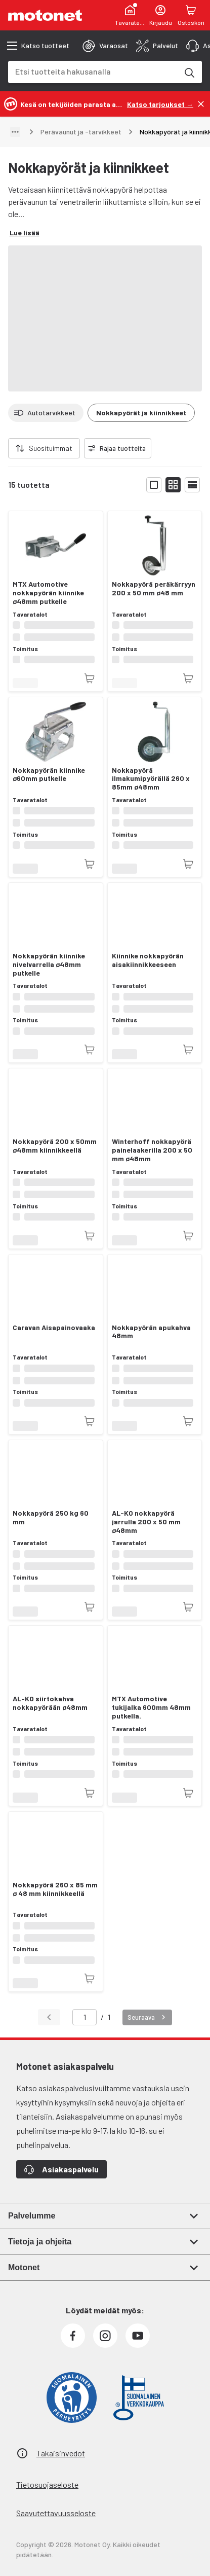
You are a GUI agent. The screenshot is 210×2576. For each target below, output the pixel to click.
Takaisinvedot (60, 2453)
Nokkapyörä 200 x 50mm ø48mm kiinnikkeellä (55, 1145)
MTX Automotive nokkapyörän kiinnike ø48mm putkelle (48, 592)
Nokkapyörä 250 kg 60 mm (51, 1517)
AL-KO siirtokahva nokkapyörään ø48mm (50, 1703)
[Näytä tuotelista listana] (192, 484)
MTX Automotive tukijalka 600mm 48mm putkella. (151, 1707)
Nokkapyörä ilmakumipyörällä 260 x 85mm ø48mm (151, 779)
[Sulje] (200, 104)
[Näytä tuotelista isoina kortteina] (153, 484)
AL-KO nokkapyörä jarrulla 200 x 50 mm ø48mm (146, 1521)
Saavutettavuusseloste (56, 2513)
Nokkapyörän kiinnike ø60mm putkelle (49, 774)
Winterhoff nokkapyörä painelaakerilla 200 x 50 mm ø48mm (152, 1150)
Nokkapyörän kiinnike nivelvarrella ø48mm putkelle (49, 964)
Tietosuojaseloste (47, 2484)
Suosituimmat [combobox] (50, 448)
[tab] (105, 45)
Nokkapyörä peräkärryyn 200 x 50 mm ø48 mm (153, 588)
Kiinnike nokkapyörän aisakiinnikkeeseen (148, 960)
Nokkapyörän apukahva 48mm (151, 1331)
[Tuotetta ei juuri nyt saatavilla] (89, 678)
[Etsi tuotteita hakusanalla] (189, 72)
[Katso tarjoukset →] (160, 104)
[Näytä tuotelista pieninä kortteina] (173, 484)
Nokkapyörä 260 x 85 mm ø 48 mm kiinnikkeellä (55, 1889)
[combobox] (93, 71)
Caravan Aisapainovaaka (54, 1327)
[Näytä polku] (15, 132)
